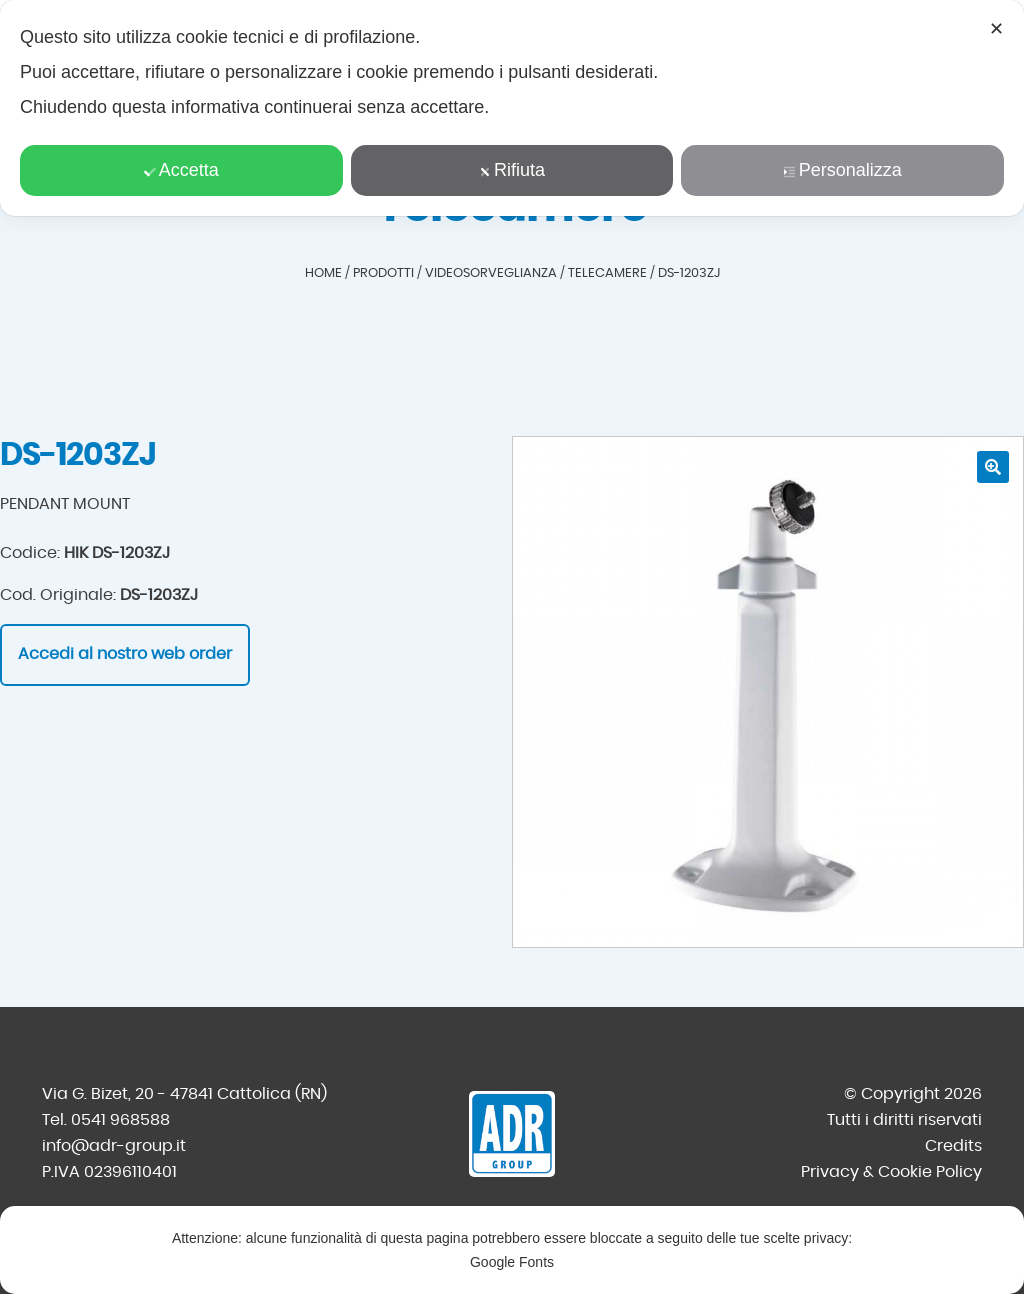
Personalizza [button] (843, 170)
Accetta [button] (181, 170)
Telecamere (607, 273)
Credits (953, 1146)
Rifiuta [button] (512, 170)
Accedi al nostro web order (125, 654)
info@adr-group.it (114, 1146)
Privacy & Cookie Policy (891, 1172)
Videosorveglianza (491, 273)
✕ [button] (996, 29)
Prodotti (383, 273)
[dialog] (512, 108)
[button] (993, 467)
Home (323, 273)
